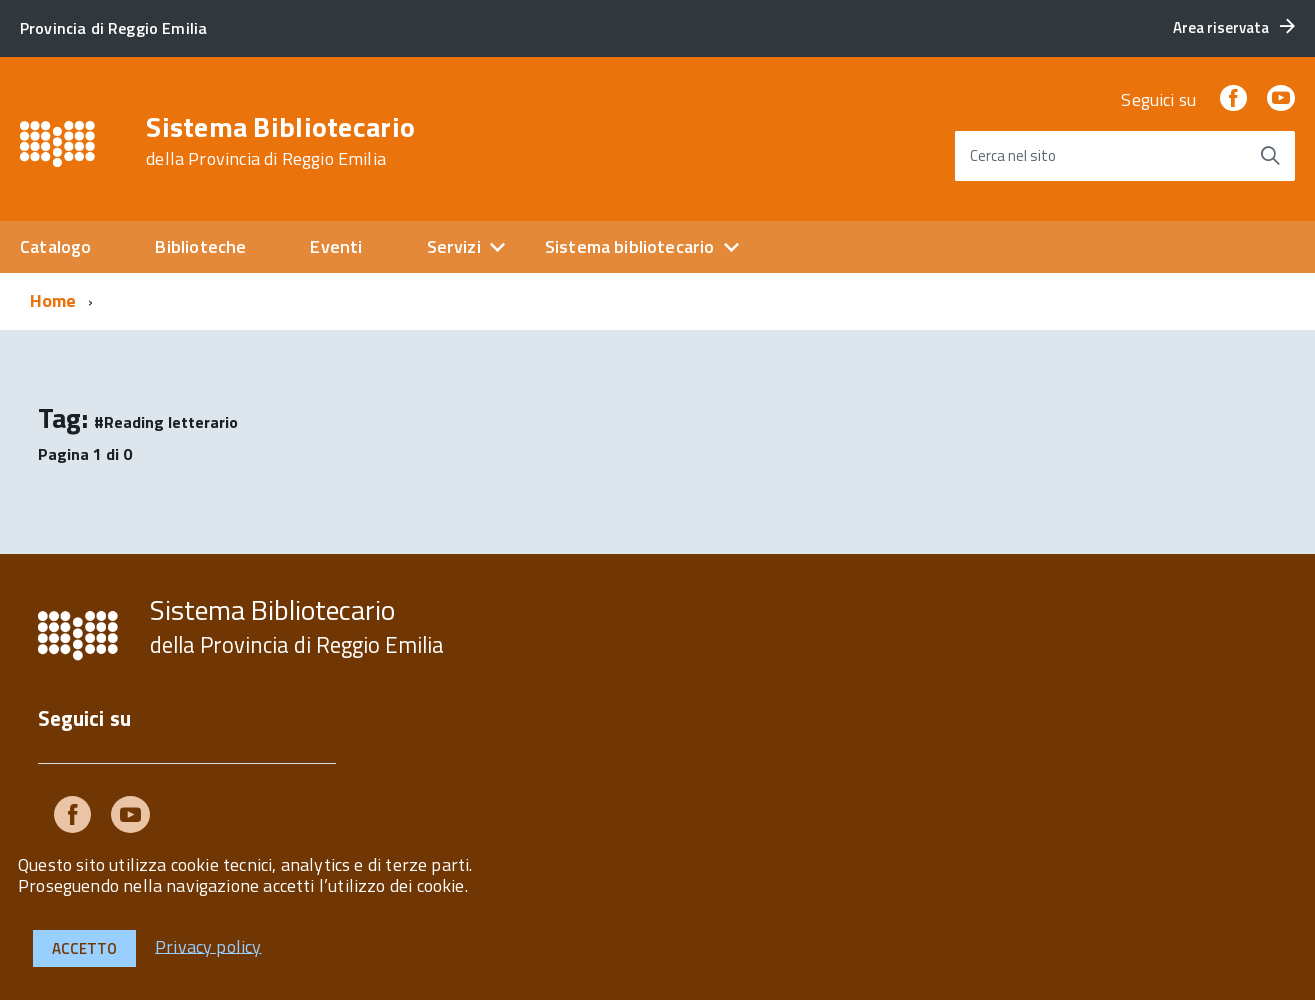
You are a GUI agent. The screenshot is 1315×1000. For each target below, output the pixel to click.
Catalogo (55, 246)
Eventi (336, 246)
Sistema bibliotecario (630, 246)
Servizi (454, 246)
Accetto (84, 948)
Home (53, 300)
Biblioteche (200, 246)
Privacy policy (208, 945)
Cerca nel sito (1013, 155)
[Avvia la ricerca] (1270, 156)
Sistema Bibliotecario (280, 141)
